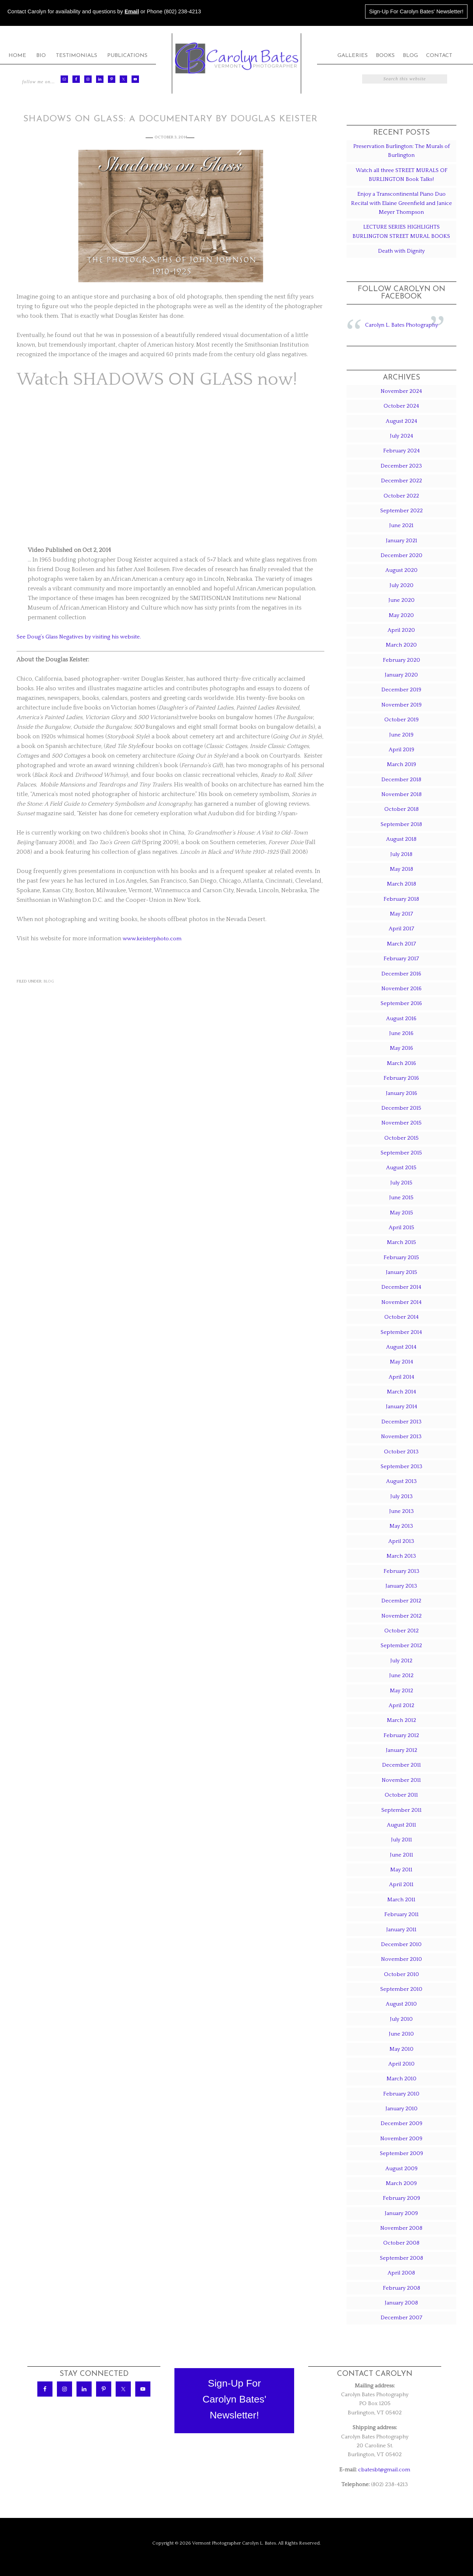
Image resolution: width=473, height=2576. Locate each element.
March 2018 (401, 884)
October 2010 (401, 1974)
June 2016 (401, 1033)
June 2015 (401, 1197)
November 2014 (401, 1302)
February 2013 (401, 1571)
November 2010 (401, 1959)
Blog (49, 981)
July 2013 (401, 1496)
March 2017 (401, 944)
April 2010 (401, 2064)
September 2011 (401, 1810)
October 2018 (401, 809)
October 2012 (401, 1631)
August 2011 (401, 1825)
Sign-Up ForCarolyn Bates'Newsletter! (234, 2399)
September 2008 (401, 2258)
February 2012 (401, 1735)
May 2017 (401, 914)
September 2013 (401, 1466)
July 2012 (401, 1661)
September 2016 (401, 1003)
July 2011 (401, 1840)
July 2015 (401, 1183)
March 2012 (401, 1720)
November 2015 (401, 1123)
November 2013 (401, 1436)
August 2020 (401, 570)
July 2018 (401, 854)
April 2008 (401, 2273)
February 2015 (401, 1257)
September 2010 (401, 1989)
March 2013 (401, 1556)
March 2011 (401, 1899)
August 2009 (401, 2168)
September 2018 (401, 824)
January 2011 (401, 1929)
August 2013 (401, 1481)
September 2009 (401, 2153)
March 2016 (401, 1063)
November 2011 (401, 1780)
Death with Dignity (401, 251)
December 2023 (401, 466)
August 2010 (401, 2004)
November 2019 (401, 705)
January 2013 (401, 1586)
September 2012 (401, 1645)
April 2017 (401, 928)
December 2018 (401, 779)
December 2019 (401, 690)
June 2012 (401, 1675)
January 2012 (401, 1750)
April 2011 (401, 1884)
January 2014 (401, 1406)
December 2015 (401, 1108)
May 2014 (401, 1362)
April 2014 (401, 1377)
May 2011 (401, 1870)
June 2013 (401, 1511)
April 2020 (401, 630)
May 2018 (401, 869)
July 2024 (401, 436)
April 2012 (401, 1705)
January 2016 (401, 1093)
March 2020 (401, 645)
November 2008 (401, 2228)
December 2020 (401, 555)
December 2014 (401, 1287)
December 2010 (401, 1944)
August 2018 (401, 839)
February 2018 (401, 899)
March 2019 (401, 764)
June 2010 (401, 2034)
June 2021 (401, 525)
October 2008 (401, 2243)
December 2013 (401, 1422)
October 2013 (401, 1452)
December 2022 (401, 481)
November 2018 (401, 794)
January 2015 (401, 1272)
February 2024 (401, 451)
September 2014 (401, 1332)
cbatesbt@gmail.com (384, 2470)
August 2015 (401, 1167)
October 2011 (401, 1795)
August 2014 (401, 1347)
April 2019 (401, 749)
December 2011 (401, 1765)
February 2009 (401, 2198)
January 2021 (401, 540)
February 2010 (401, 2094)
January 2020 (401, 675)
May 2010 (401, 2049)
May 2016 (401, 1048)
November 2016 (401, 988)
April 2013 (401, 1541)
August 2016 (401, 1018)
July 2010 (401, 2019)
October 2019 (401, 720)
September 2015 (401, 1153)
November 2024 (401, 391)
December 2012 (401, 1601)
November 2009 (401, 2138)
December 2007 (401, 2317)
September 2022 (401, 511)
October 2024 (401, 406)
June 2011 (401, 1855)
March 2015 (401, 1242)
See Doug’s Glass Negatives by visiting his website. (84, 636)
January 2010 (401, 2108)
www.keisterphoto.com (154, 938)
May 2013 (401, 1526)
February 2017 (401, 958)
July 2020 (401, 585)
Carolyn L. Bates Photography (401, 325)
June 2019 (401, 735)
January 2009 (401, 2213)
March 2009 (401, 2183)
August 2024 (401, 421)
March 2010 (401, 2079)
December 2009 (401, 2123)
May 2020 (401, 615)
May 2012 (401, 1690)
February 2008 (401, 2288)
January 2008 (401, 2303)
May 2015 (401, 1213)
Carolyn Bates (236, 58)
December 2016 (401, 974)
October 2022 (401, 496)
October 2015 (401, 1138)
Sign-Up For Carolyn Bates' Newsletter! (416, 11)
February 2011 (401, 1914)
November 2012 (401, 1616)
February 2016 (401, 1078)
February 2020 (401, 660)
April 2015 (401, 1227)
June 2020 (401, 600)
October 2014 (401, 1317)
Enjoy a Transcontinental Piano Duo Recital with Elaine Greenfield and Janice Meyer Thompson (401, 203)
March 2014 (401, 1392)
